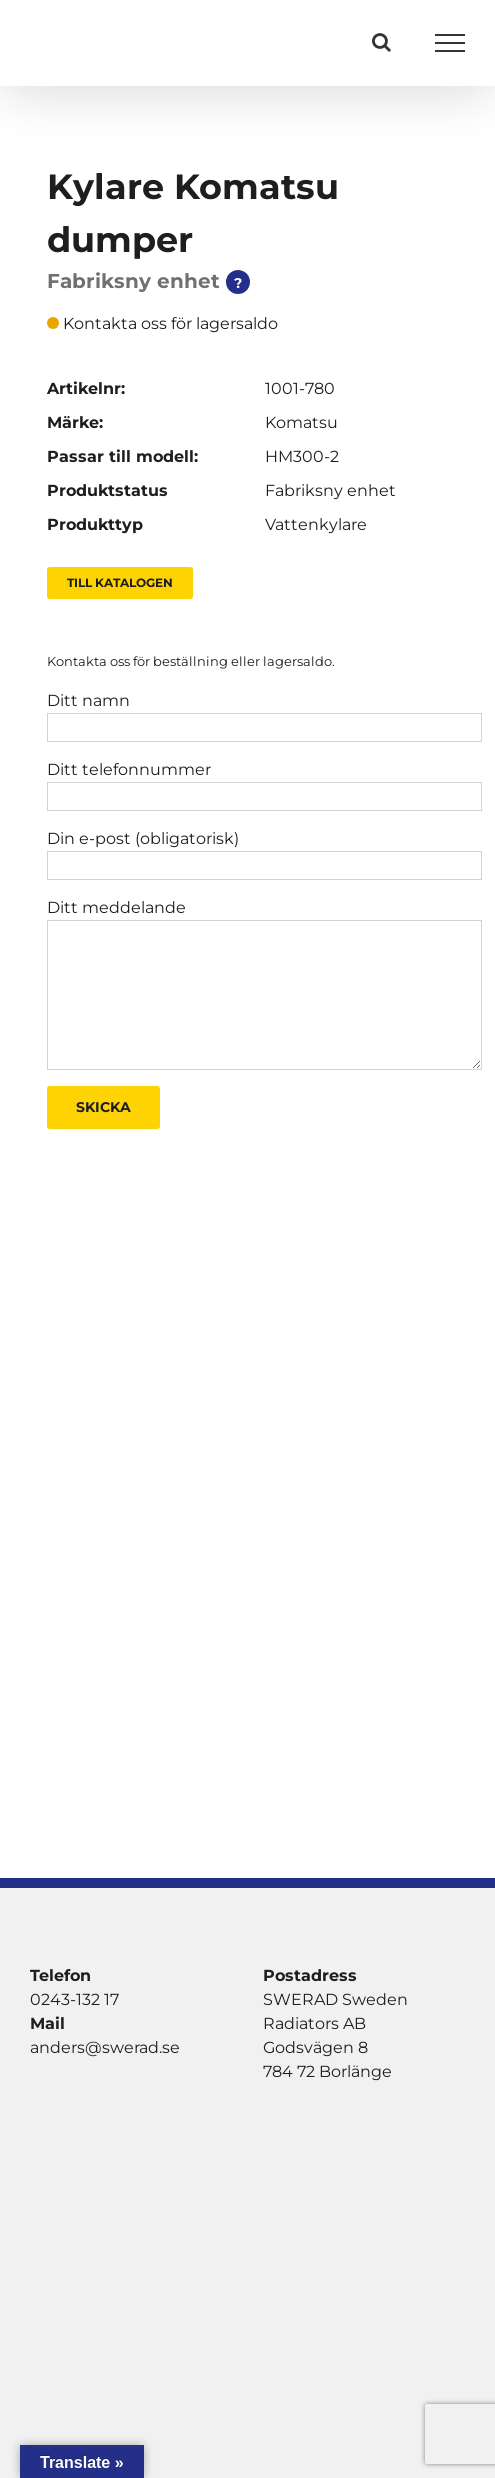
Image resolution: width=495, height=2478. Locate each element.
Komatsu (301, 422)
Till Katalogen (120, 582)
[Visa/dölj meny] (450, 43)
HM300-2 (302, 456)
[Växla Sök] (381, 42)
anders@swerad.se (105, 2047)
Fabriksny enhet (330, 490)
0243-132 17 (74, 1999)
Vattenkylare (316, 524)
